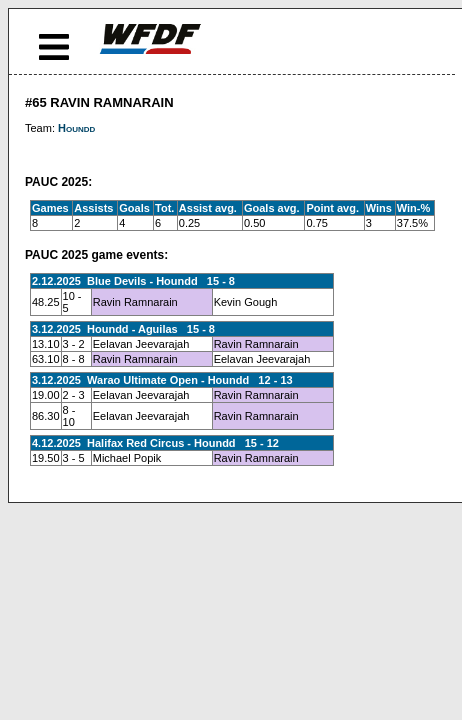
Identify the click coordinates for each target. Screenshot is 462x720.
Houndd (76, 128)
